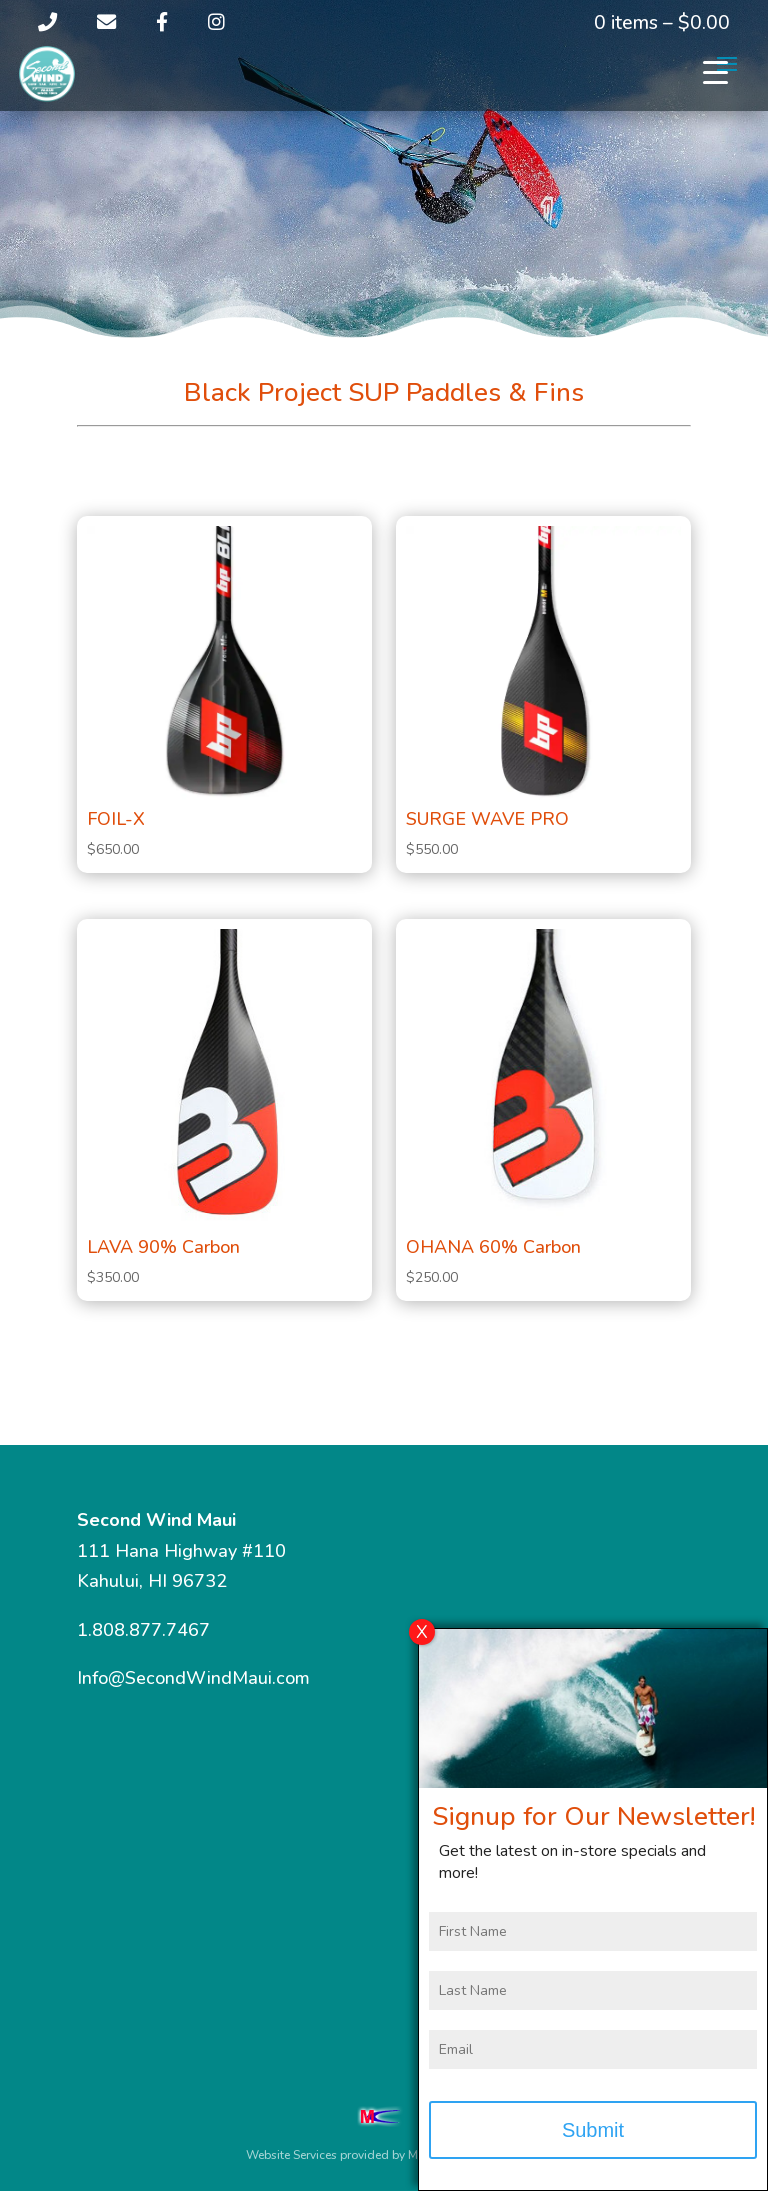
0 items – (662, 23)
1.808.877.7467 (143, 1630)
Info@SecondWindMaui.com (193, 1678)
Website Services (291, 2155)
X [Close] (422, 1637)
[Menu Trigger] (715, 72)
